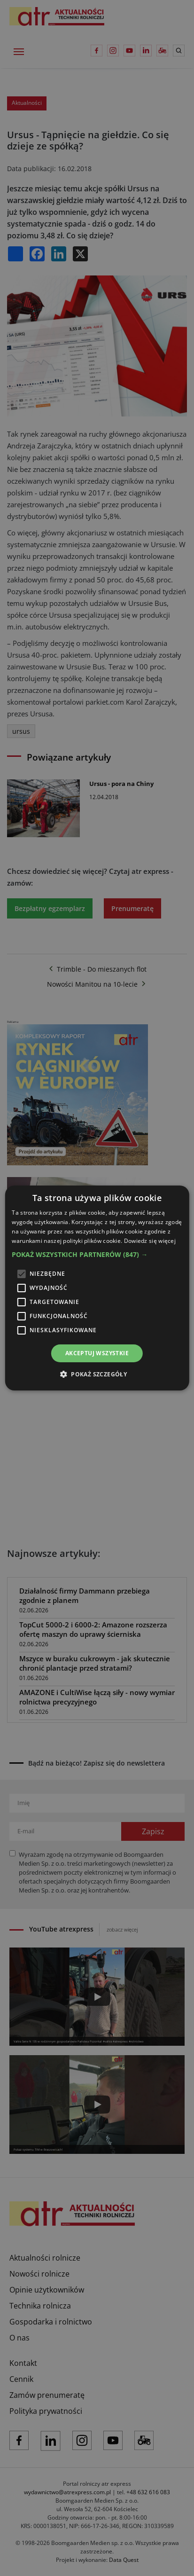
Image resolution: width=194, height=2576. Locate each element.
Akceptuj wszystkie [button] (97, 1353)
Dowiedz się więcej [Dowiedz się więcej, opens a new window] (150, 1241)
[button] (97, 1254)
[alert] (97, 1288)
